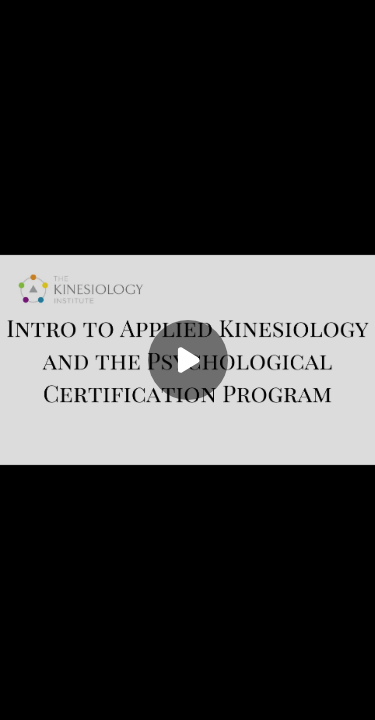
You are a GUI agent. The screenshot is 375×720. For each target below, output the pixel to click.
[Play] (188, 360)
